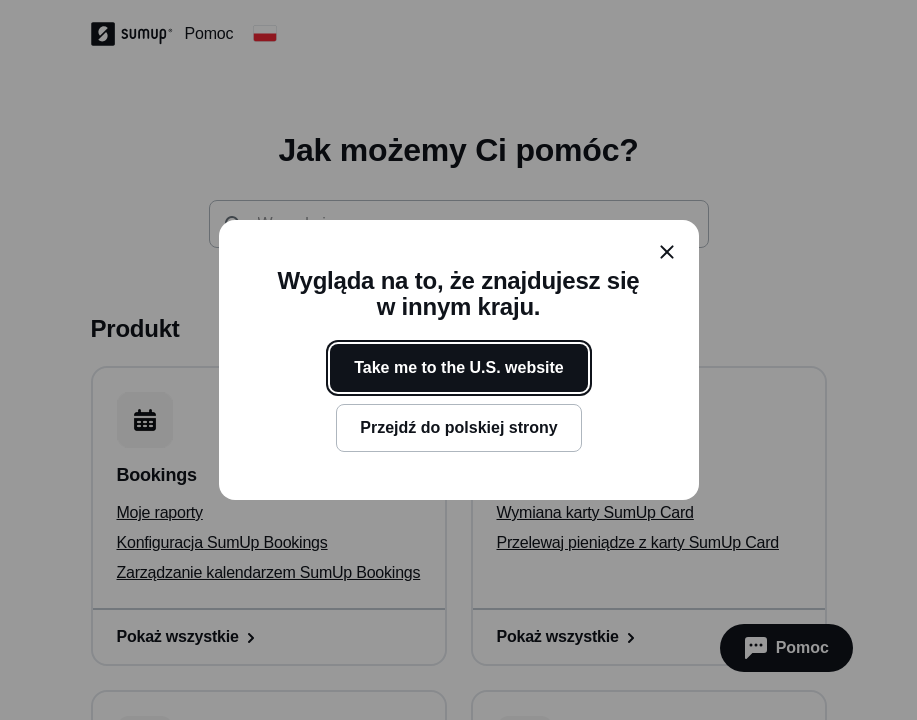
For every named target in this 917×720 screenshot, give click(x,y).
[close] (667, 252)
